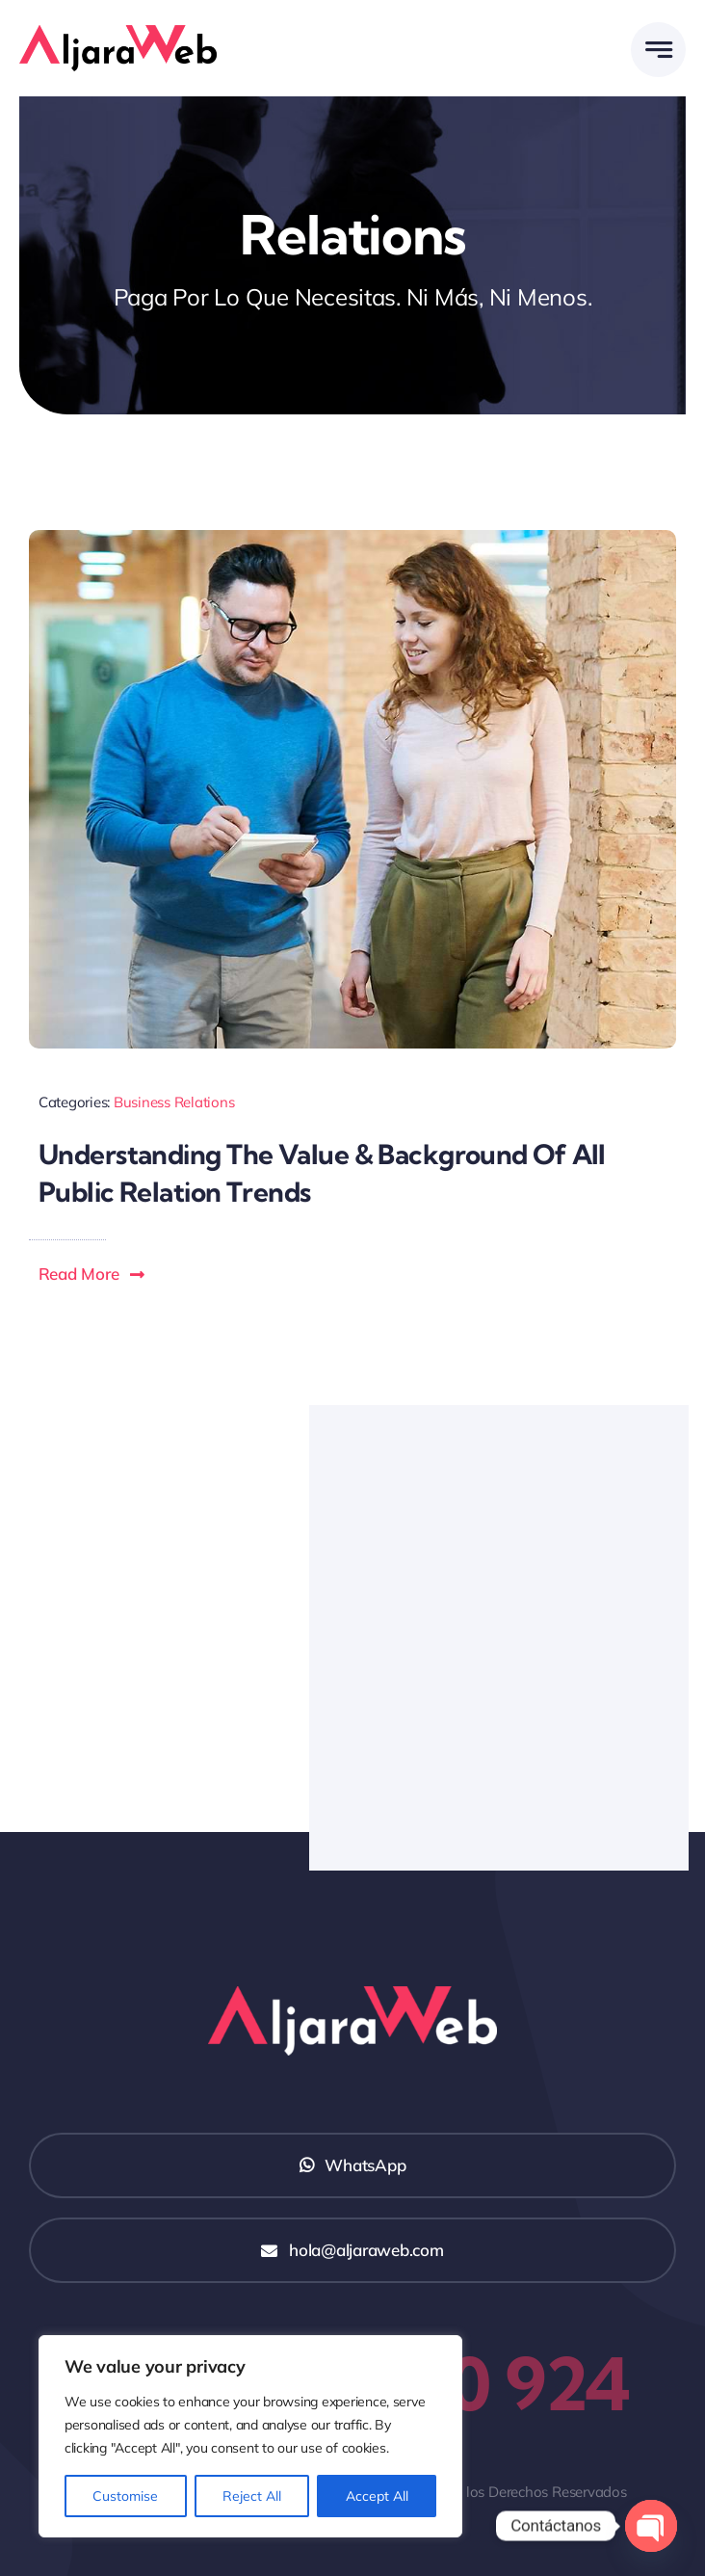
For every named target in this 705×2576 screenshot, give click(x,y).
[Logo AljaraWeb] (118, 33)
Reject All (251, 2496)
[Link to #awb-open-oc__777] (658, 49)
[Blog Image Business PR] (352, 538)
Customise (125, 2496)
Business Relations (174, 1102)
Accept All (377, 2496)
